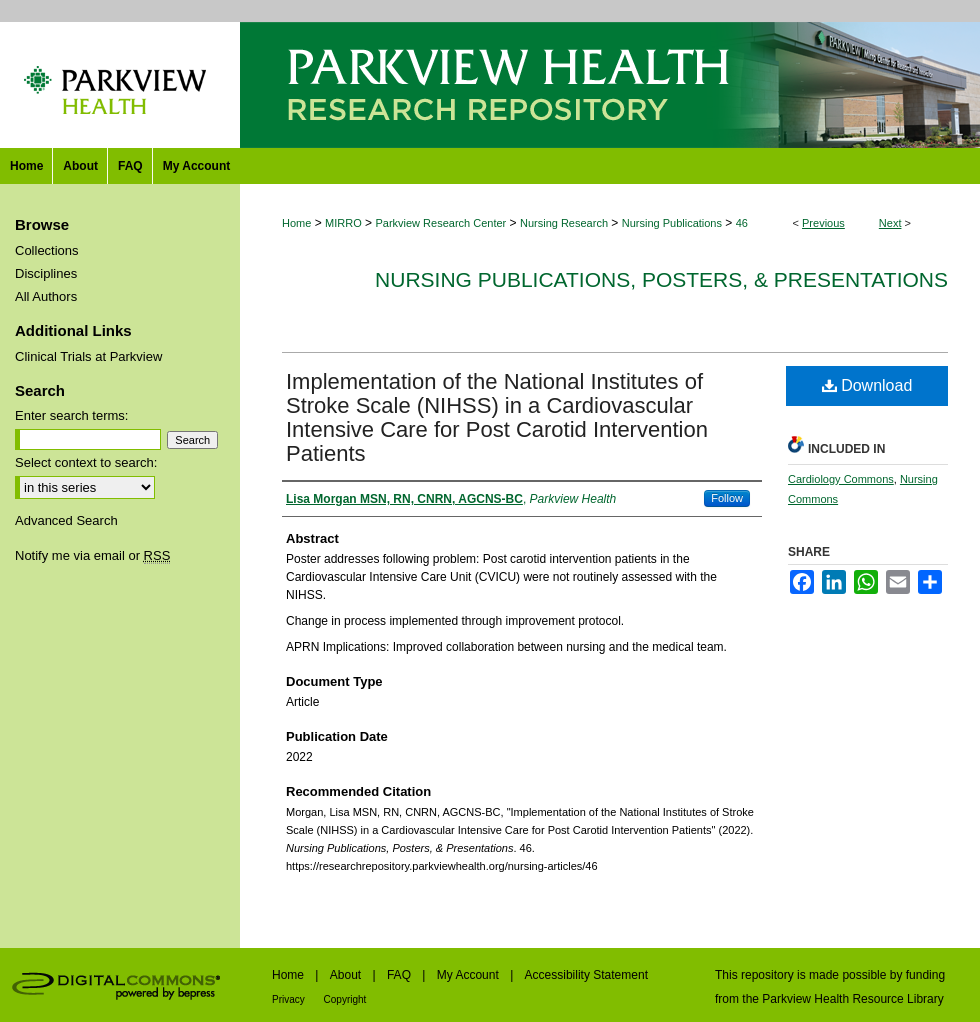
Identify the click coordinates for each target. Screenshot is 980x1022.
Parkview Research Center (440, 223)
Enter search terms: (71, 415)
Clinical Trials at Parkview (88, 356)
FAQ (400, 975)
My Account (469, 975)
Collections (47, 250)
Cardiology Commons (841, 479)
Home (296, 223)
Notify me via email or (92, 555)
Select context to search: (86, 462)
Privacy (290, 999)
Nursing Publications (672, 223)
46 (742, 223)
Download (867, 385)
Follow (727, 498)
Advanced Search (66, 520)
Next (890, 223)
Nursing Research (564, 223)
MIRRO (343, 223)
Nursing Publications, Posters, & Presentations (661, 279)
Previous (823, 223)
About (347, 975)
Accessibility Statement (586, 975)
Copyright (345, 999)
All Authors (46, 296)
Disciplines (46, 273)
